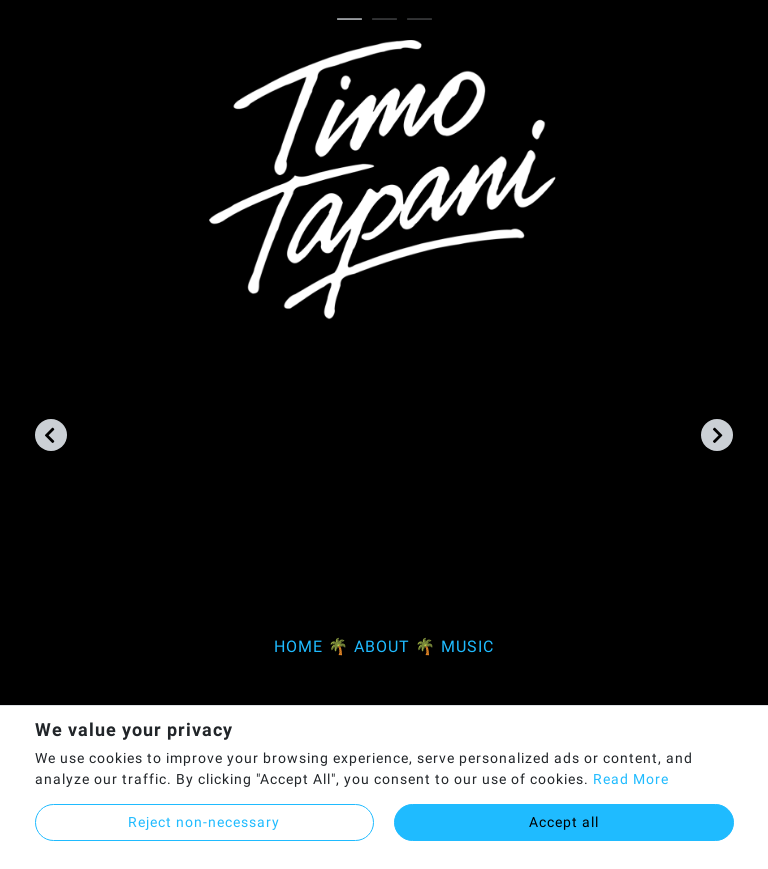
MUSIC (467, 646)
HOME (298, 646)
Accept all (564, 822)
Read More (631, 779)
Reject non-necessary (204, 822)
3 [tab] (424, 20)
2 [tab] (389, 20)
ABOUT (382, 646)
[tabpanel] (384, 359)
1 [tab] (354, 20)
